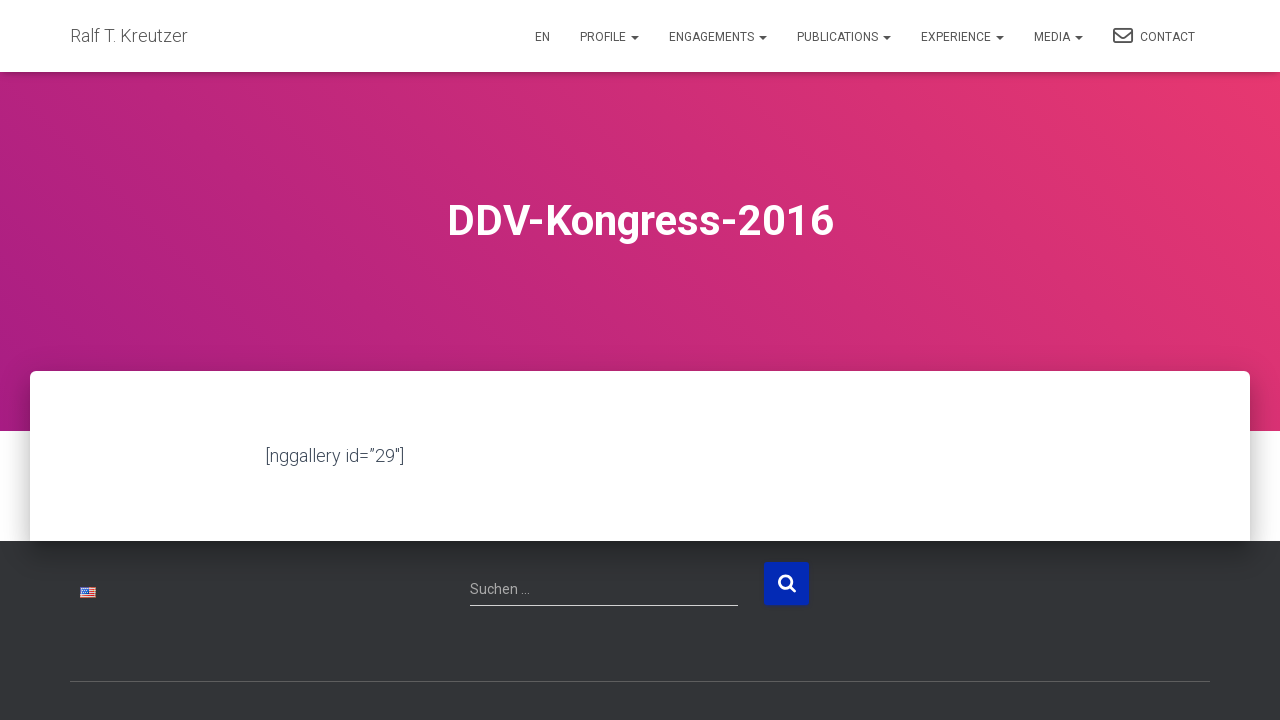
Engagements (718, 37)
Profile (609, 37)
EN (542, 37)
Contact (1154, 36)
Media (1058, 37)
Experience (962, 37)
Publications (844, 37)
